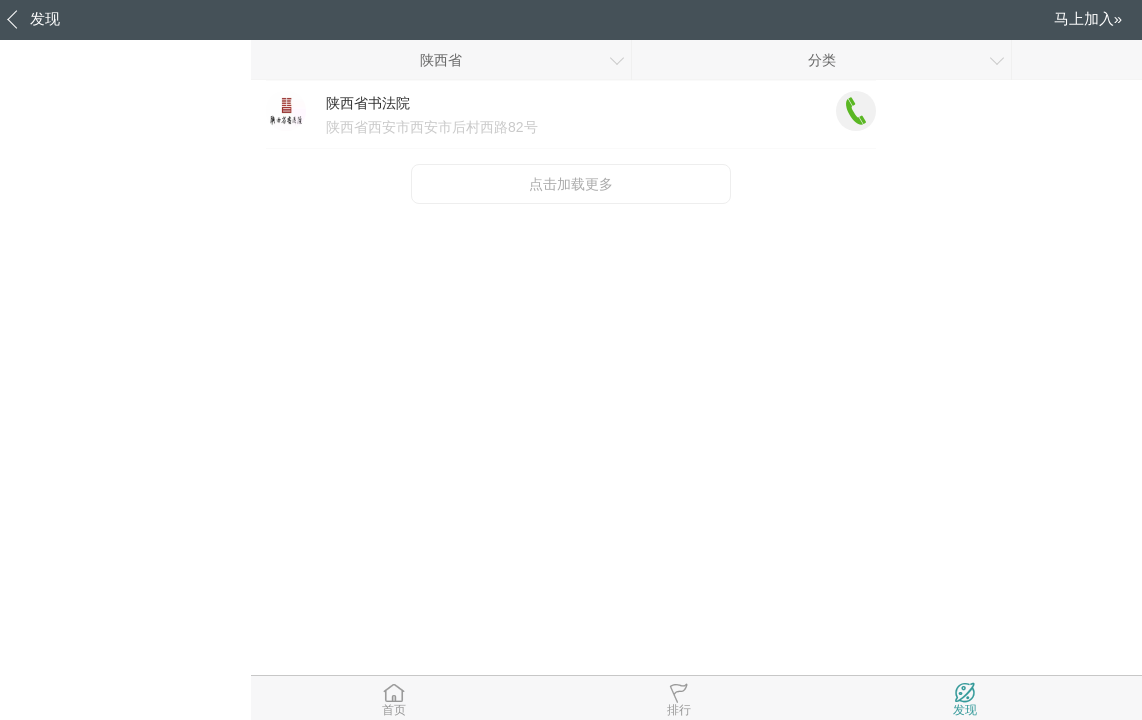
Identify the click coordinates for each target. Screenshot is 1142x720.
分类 (822, 60)
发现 (45, 18)
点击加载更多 (571, 184)
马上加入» (1088, 18)
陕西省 (441, 60)
